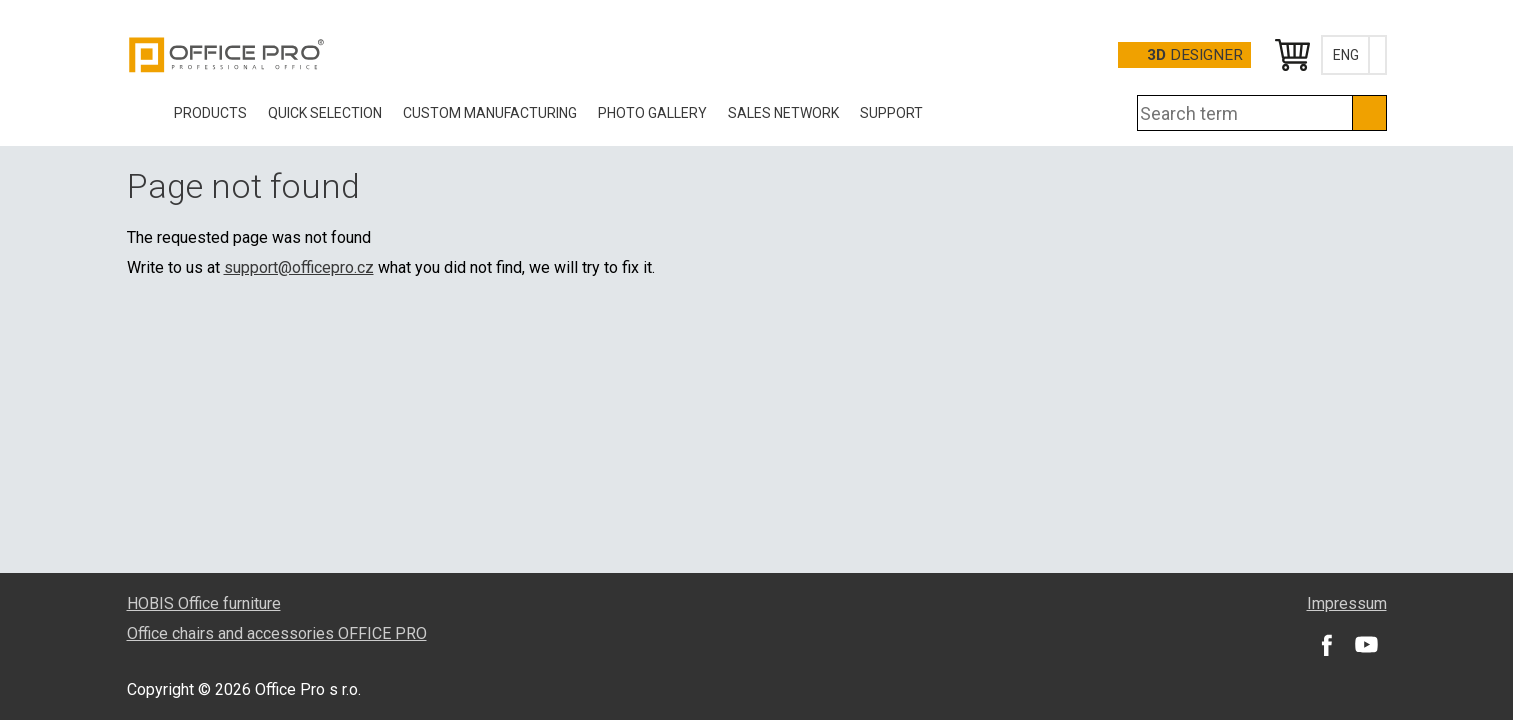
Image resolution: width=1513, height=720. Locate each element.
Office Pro (227, 55)
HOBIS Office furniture (204, 603)
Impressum (1347, 603)
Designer (1195, 55)
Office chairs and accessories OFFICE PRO (277, 633)
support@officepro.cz (299, 267)
